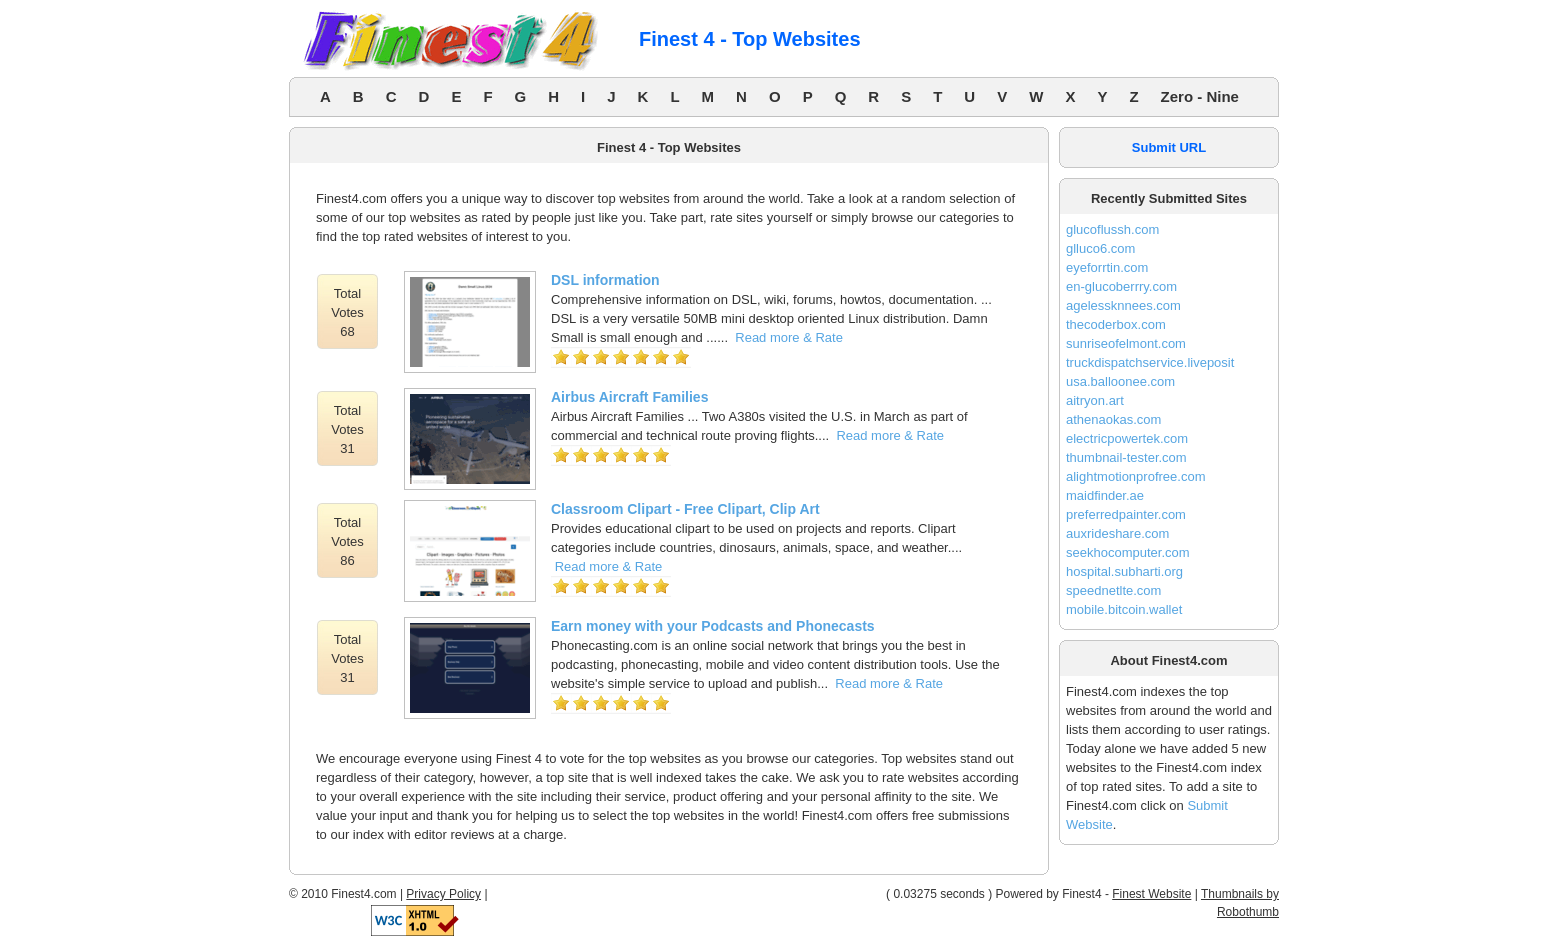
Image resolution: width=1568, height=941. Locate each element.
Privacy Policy (443, 894)
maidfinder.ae (1105, 495)
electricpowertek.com (1127, 438)
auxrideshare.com (1117, 533)
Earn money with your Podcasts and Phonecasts (713, 626)
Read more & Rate (789, 337)
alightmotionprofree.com (1135, 476)
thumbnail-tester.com (1126, 457)
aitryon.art (1095, 400)
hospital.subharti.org (1124, 571)
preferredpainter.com (1126, 514)
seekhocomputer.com (1128, 552)
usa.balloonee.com (1120, 381)
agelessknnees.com (1123, 305)
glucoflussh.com (1112, 229)
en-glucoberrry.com (1121, 286)
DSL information (605, 280)
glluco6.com (1100, 248)
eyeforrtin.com (1107, 267)
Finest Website (1151, 894)
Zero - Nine (1200, 96)
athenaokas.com (1113, 419)
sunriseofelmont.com (1126, 343)
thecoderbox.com (1116, 324)
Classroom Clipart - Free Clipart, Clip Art (685, 509)
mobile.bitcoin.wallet (1124, 609)
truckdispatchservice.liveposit (1150, 362)
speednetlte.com (1113, 590)
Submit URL (1169, 147)
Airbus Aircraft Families (629, 397)
